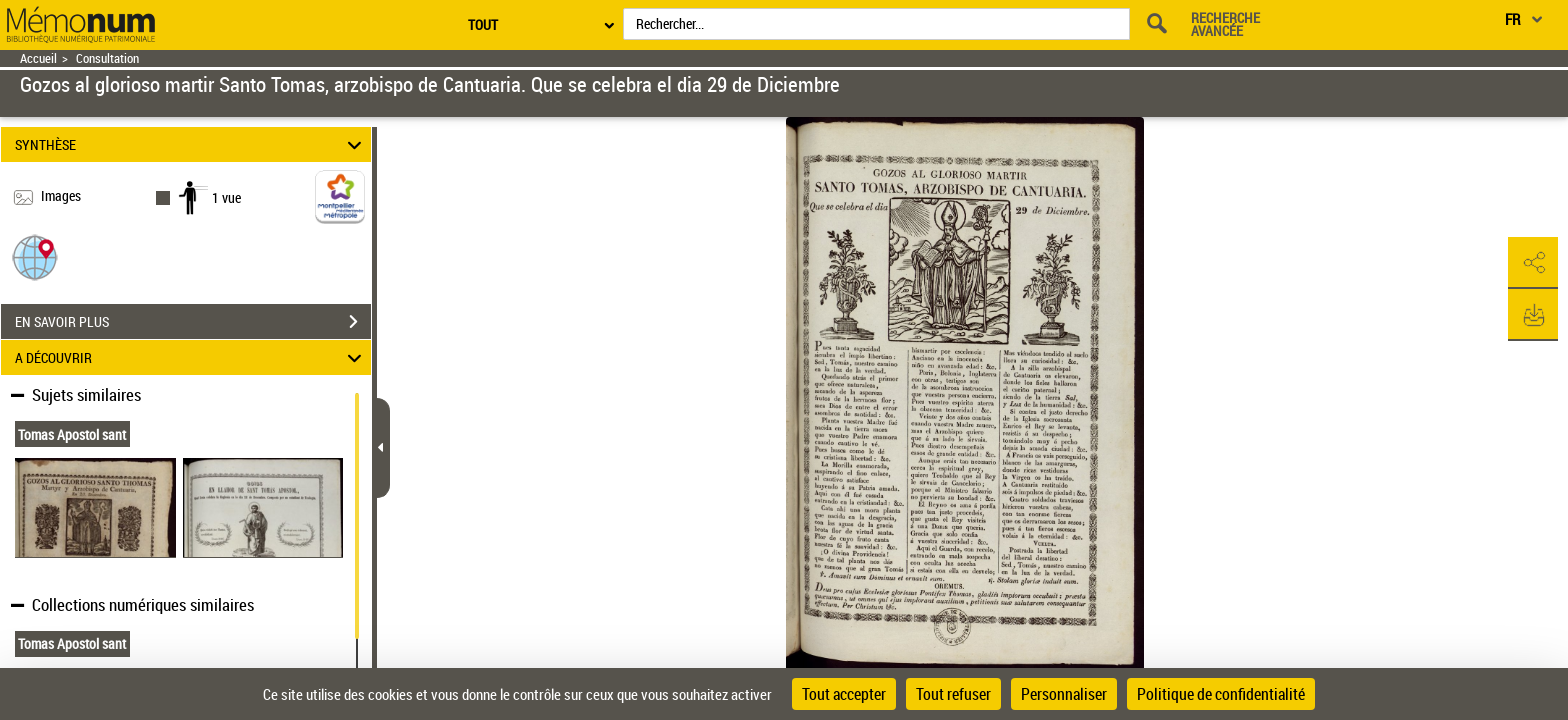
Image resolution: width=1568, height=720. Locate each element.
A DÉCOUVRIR (191, 357)
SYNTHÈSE (191, 144)
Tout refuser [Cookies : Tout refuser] (953, 694)
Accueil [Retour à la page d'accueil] (38, 58)
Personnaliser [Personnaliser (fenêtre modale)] (1064, 694)
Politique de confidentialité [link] (1221, 694)
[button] (35, 256)
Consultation (107, 58)
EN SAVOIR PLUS (193, 322)
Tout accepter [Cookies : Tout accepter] (844, 694)
